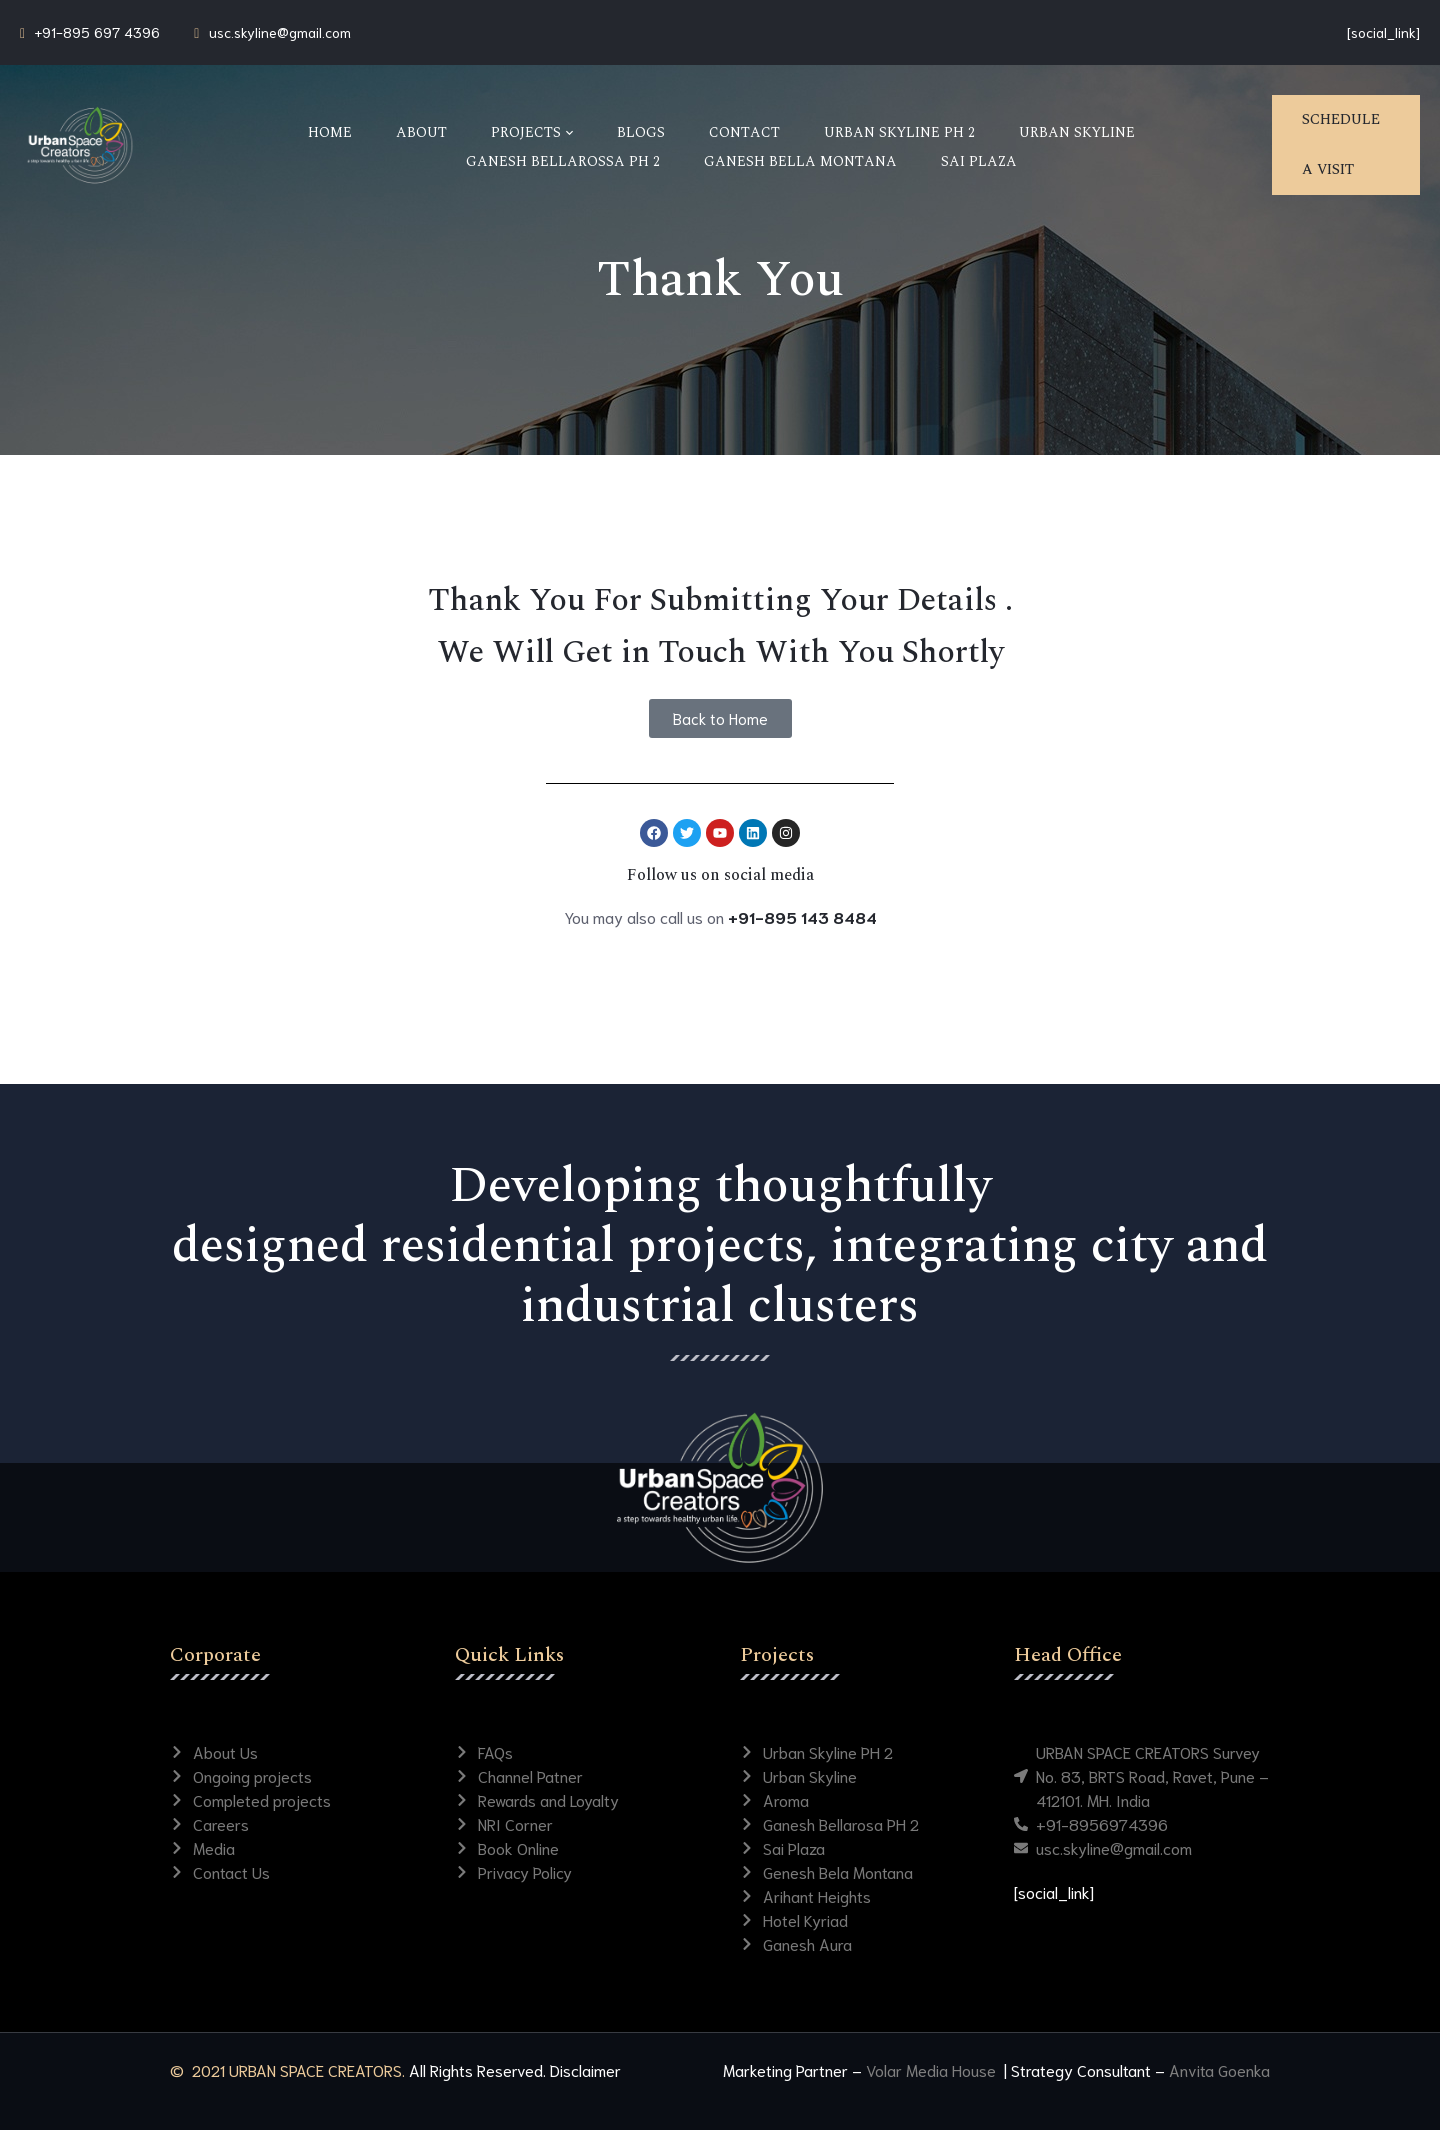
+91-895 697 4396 (97, 32)
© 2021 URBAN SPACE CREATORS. (287, 2069)
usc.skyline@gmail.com (280, 32)
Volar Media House (933, 2069)
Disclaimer (585, 2069)
